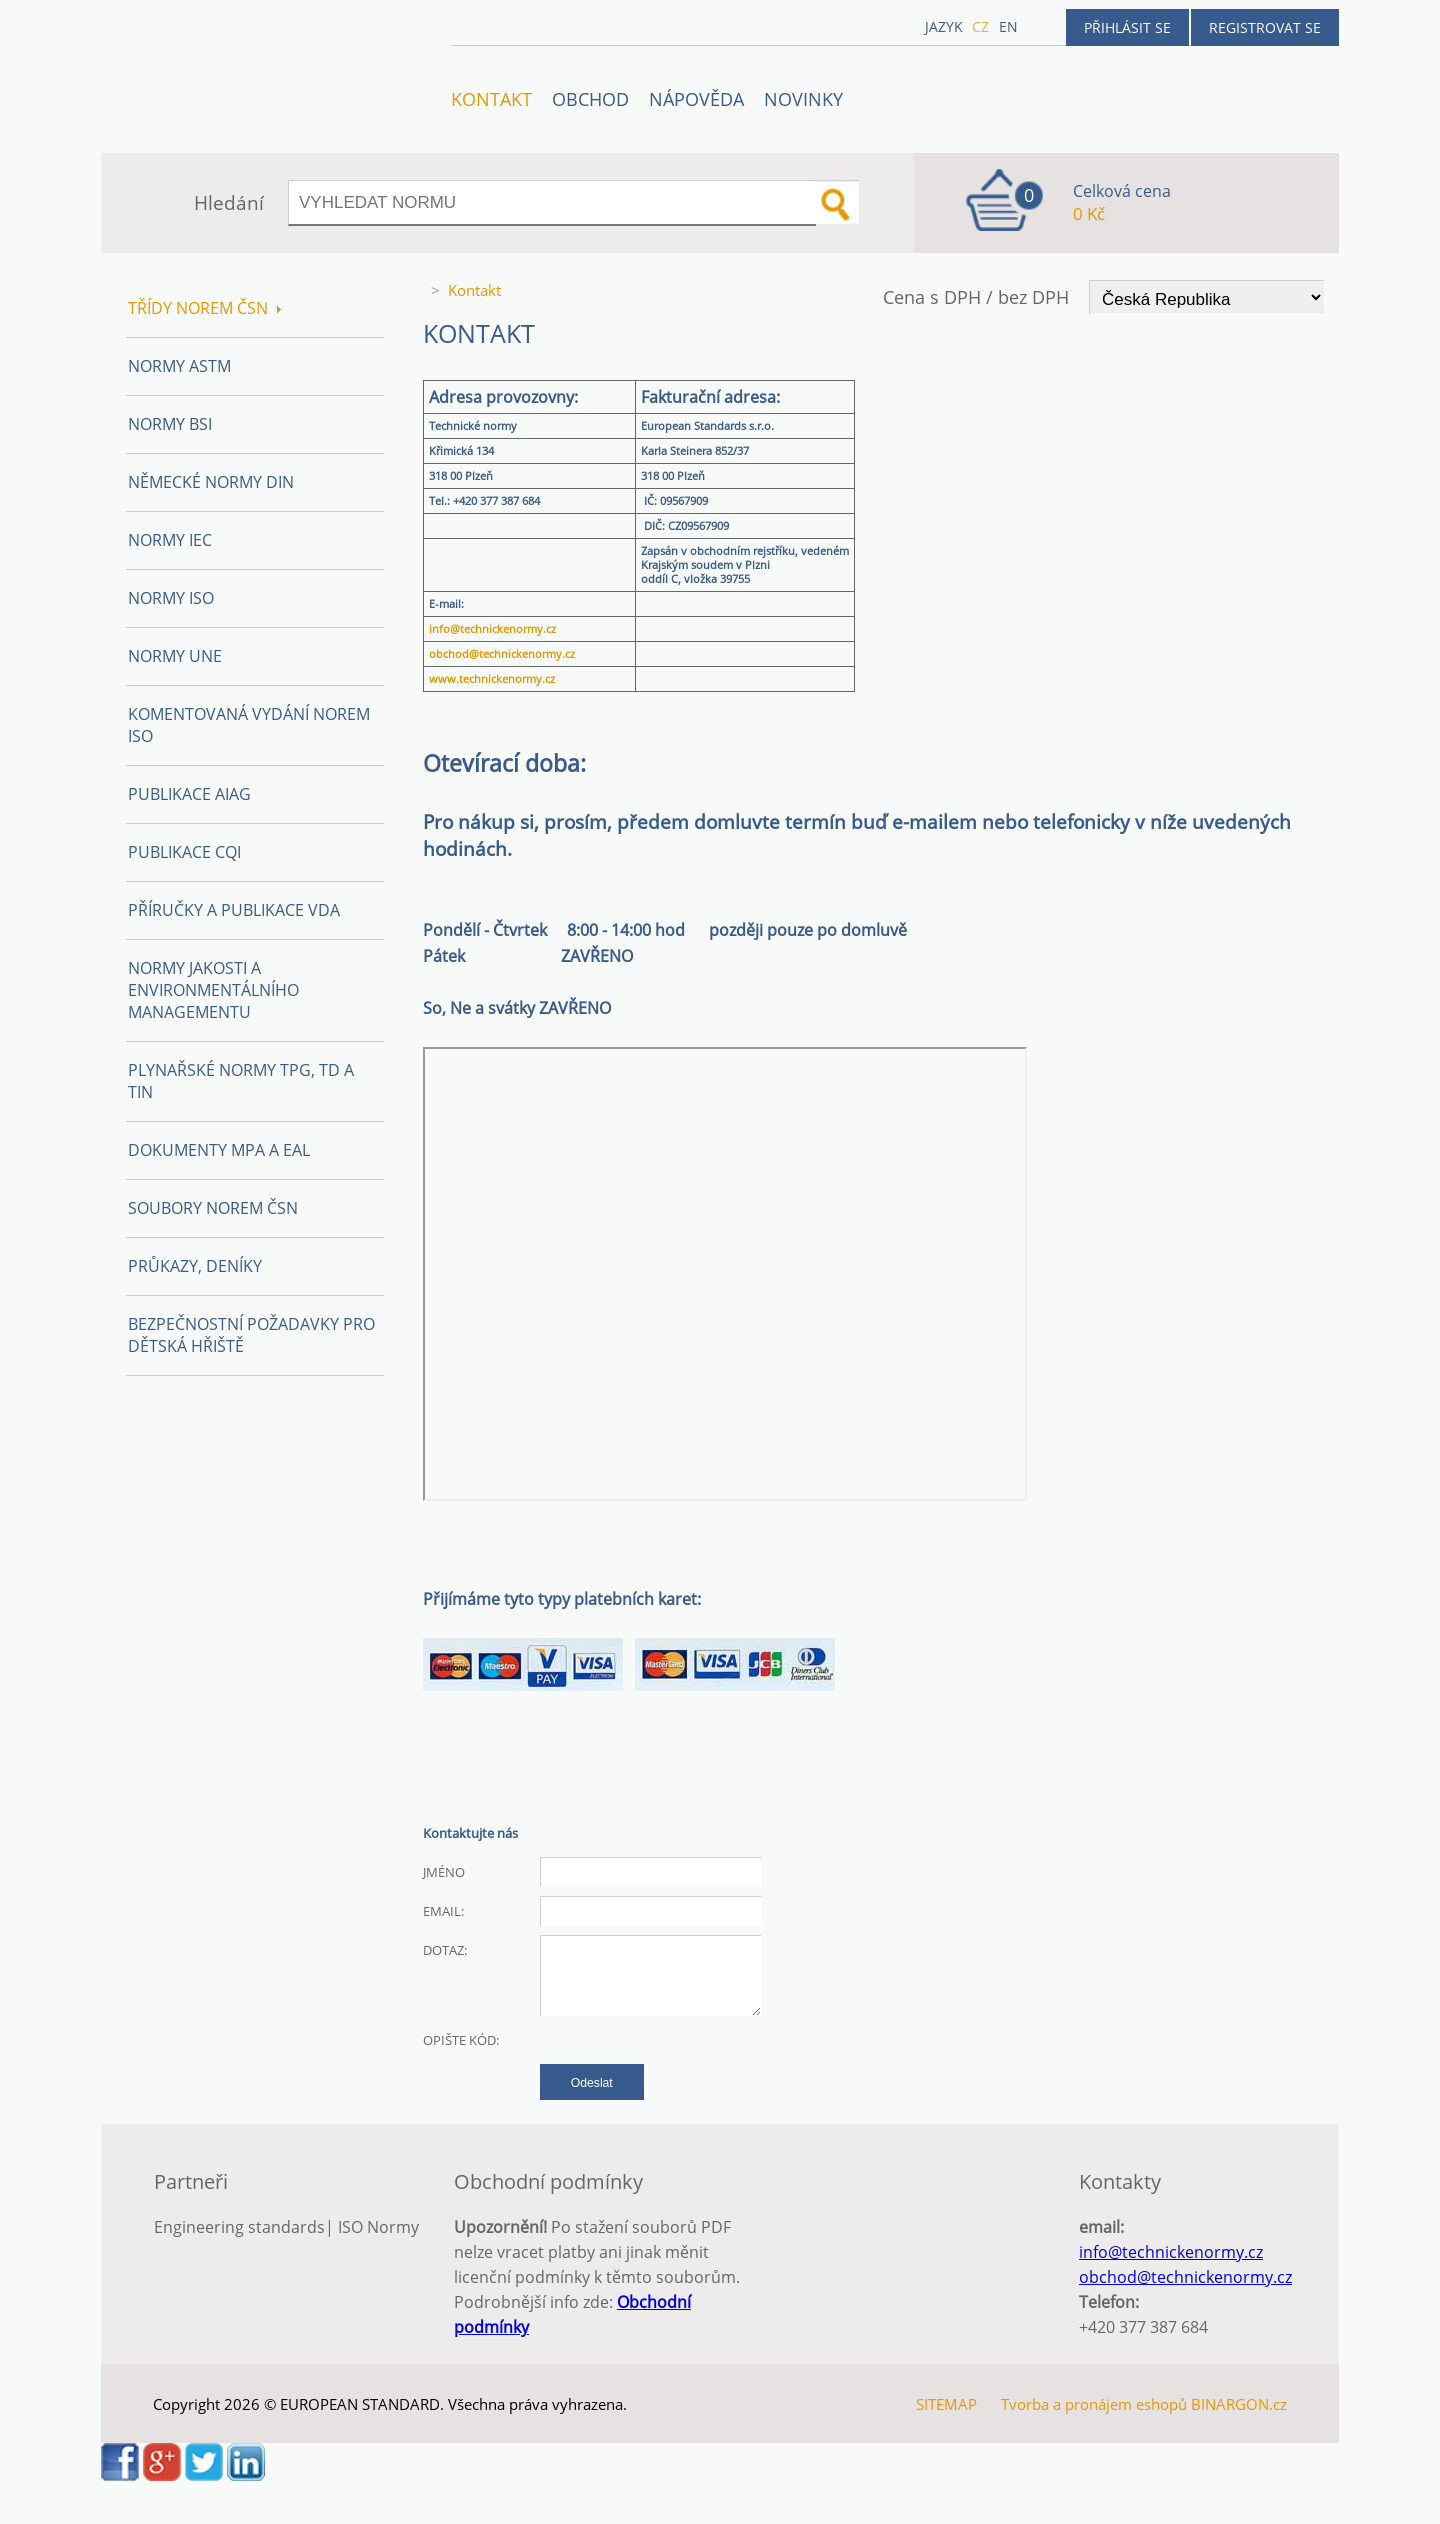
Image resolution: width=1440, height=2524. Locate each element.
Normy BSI (170, 424)
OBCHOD (590, 99)
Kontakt (491, 99)
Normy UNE (175, 656)
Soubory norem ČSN (213, 1208)
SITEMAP (946, 2404)
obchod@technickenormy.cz (502, 654)
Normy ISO (171, 598)
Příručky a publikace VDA (234, 910)
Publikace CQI (184, 852)
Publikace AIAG (189, 794)
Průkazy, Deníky (195, 1266)
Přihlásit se (1127, 27)
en (1008, 26)
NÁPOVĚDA (696, 99)
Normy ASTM (179, 366)
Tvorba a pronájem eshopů (1094, 2404)
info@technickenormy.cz (492, 629)
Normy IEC (170, 540)
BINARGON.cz (1239, 2404)
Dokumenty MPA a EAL (219, 1150)
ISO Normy (378, 2227)
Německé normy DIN (211, 482)
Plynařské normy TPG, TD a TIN (241, 1081)
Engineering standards (239, 2227)
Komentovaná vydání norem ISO (249, 725)
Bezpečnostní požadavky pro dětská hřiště (251, 1335)
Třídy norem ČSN (204, 308)
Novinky (803, 99)
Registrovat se (1265, 27)
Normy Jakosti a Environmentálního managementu (213, 990)
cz (980, 26)
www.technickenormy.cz (492, 679)
